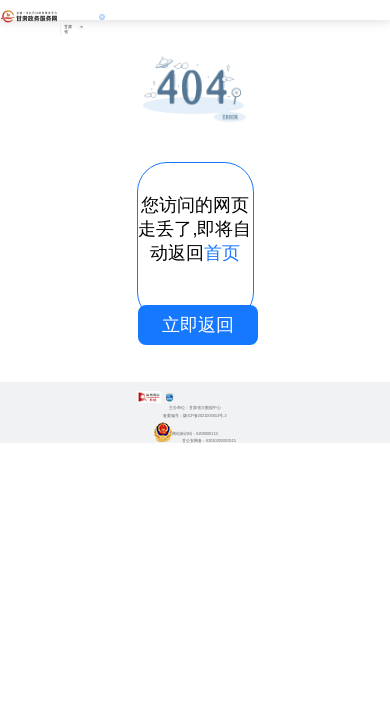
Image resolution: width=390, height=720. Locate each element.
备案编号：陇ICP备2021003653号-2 (194, 416)
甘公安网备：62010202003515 (195, 441)
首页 (222, 253)
